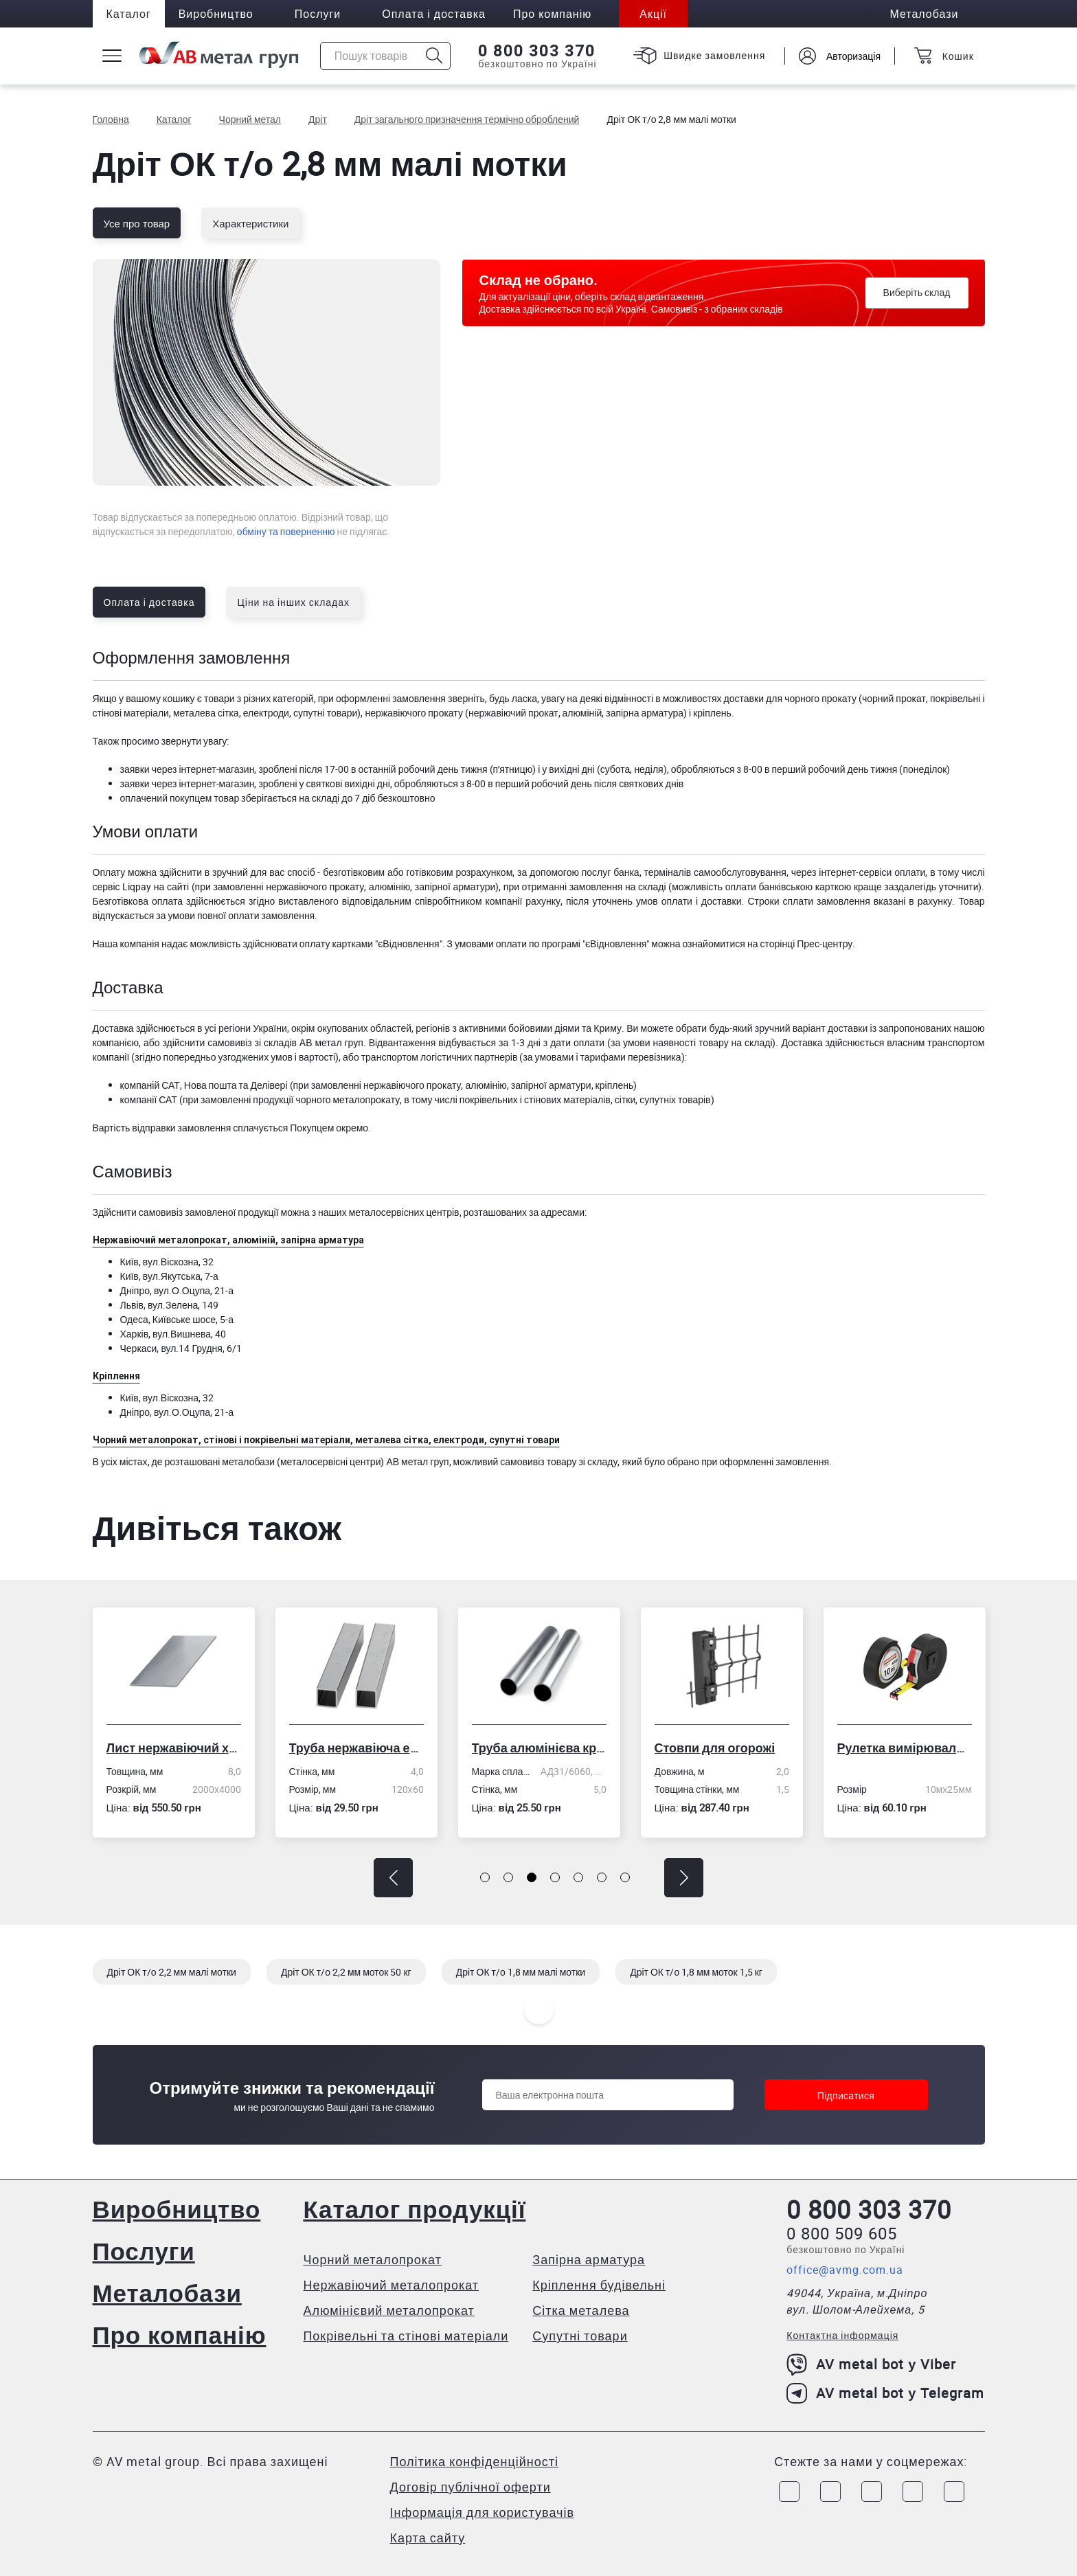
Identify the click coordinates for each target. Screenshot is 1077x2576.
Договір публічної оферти (470, 2486)
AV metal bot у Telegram (885, 2393)
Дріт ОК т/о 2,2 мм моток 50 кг (346, 1971)
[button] (393, 1877)
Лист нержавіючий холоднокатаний (176, 1747)
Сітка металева (580, 2310)
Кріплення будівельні (599, 2284)
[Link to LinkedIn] (913, 2491)
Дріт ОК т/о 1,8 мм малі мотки (520, 1971)
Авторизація (853, 56)
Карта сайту (428, 2537)
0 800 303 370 (537, 51)
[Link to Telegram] (871, 2491)
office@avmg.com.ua (844, 2269)
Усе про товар (137, 223)
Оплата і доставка (434, 13)
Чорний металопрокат (372, 2259)
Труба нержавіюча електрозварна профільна (358, 1747)
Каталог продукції (414, 2209)
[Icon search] (434, 56)
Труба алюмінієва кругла (541, 1747)
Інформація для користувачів (482, 2512)
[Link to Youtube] (954, 2491)
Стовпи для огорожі (717, 1747)
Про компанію (180, 2334)
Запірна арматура (588, 2259)
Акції (653, 13)
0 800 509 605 (841, 2233)
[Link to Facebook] (789, 2491)
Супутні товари (579, 2335)
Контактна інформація (842, 2335)
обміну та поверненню (286, 531)
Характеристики (250, 223)
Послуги (318, 13)
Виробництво (216, 13)
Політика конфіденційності (474, 2461)
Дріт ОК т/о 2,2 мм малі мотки (171, 1971)
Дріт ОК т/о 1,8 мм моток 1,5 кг (696, 1971)
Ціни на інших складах (293, 602)
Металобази (167, 2292)
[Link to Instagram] (830, 2491)
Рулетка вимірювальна (906, 1747)
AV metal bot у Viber (871, 2364)
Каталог (128, 13)
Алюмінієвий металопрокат (388, 2310)
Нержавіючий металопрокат (391, 2284)
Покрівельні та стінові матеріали (405, 2335)
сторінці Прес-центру (806, 943)
